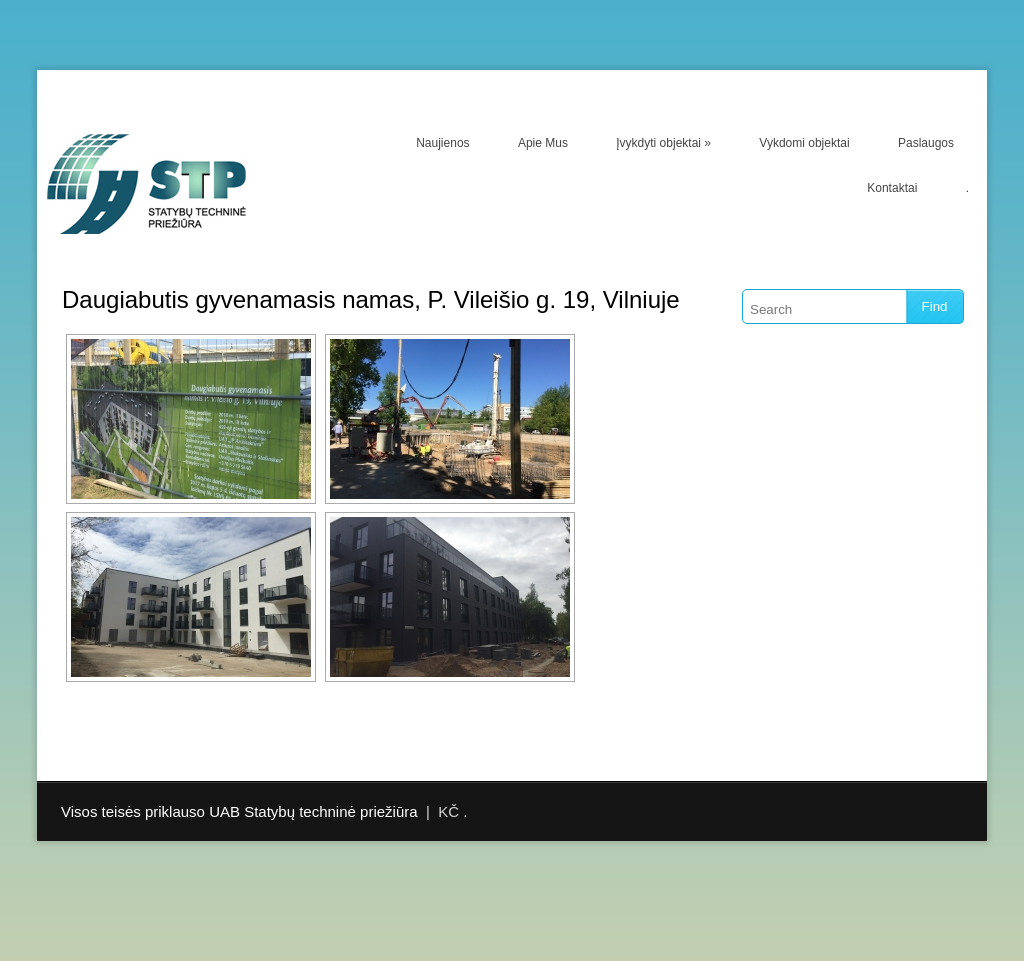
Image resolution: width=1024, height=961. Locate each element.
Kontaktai (892, 188)
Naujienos (442, 143)
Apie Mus (543, 143)
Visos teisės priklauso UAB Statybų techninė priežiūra (239, 811)
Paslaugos (926, 143)
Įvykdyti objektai (663, 143)
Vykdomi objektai (804, 143)
